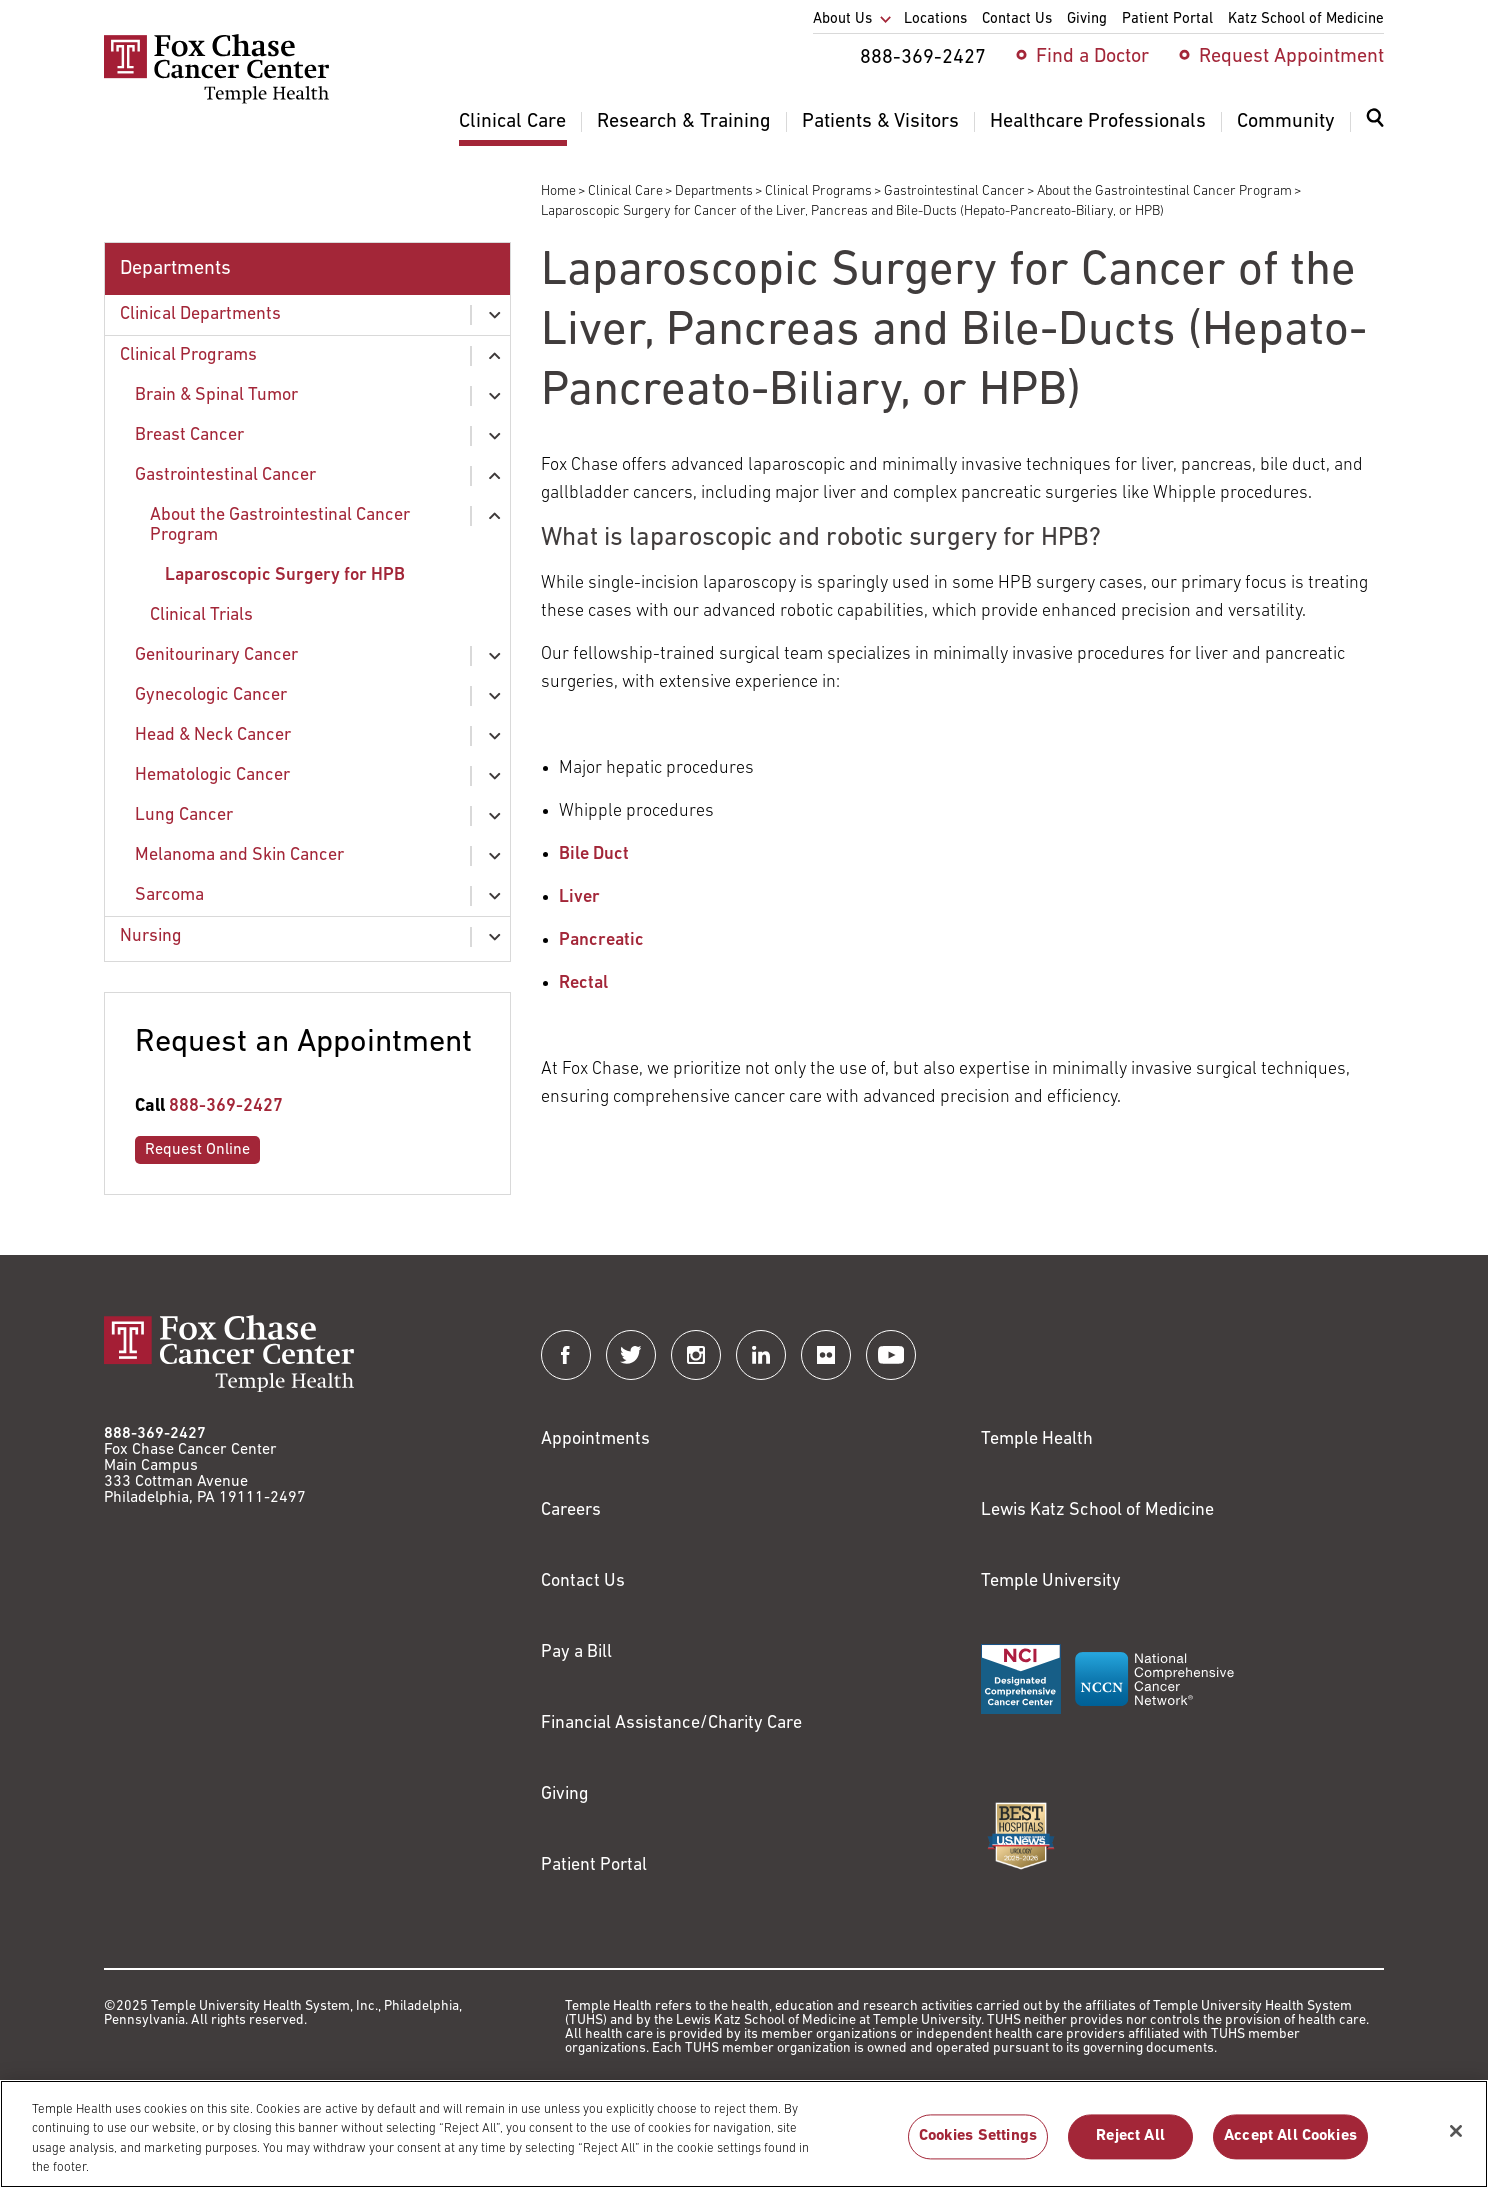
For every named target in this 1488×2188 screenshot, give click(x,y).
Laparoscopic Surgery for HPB (285, 575)
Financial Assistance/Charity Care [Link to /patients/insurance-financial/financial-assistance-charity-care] (671, 1723)
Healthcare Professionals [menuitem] (1098, 122)
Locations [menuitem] (935, 19)
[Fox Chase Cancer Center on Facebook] (566, 1355)
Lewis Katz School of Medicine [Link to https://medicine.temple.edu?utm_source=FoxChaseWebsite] (1097, 1510)
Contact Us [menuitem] (1017, 19)
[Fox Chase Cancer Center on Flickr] (826, 1355)
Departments (714, 191)
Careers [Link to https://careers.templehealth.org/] (571, 1510)
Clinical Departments (200, 314)
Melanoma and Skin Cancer (239, 855)
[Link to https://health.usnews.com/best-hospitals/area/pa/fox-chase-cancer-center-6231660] (1021, 1836)
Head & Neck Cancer (213, 735)
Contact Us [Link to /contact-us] (583, 1581)
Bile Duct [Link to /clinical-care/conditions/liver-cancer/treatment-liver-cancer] (594, 854)
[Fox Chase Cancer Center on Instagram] (696, 1355)
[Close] (1456, 2141)
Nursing (151, 936)
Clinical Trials (201, 615)
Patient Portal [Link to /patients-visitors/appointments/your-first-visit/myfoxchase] (594, 1865)
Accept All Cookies (1290, 2147)
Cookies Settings (978, 2147)
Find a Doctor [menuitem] (1092, 57)
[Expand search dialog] (1375, 122)
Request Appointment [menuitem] (1291, 57)
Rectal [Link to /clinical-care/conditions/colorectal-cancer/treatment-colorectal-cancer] (585, 983)
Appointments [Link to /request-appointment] (595, 1439)
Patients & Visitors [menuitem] (880, 122)
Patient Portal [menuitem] (1167, 19)
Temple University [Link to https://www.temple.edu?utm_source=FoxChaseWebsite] (1051, 1581)
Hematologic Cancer (212, 775)
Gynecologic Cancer (211, 695)
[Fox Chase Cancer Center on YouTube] (891, 1355)
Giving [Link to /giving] (565, 1794)
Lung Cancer (184, 815)
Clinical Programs (818, 191)
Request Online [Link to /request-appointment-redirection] (197, 1150)
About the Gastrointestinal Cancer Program (1164, 191)
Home (558, 191)
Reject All (1130, 2147)
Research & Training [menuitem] (684, 122)
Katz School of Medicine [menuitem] (1306, 19)
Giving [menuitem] (1087, 19)
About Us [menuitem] (842, 19)
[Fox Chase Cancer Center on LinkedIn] (761, 1355)
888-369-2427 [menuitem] (923, 58)
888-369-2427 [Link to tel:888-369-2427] (226, 1106)
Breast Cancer (189, 435)
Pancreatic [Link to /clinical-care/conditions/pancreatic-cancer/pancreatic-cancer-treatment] (601, 940)
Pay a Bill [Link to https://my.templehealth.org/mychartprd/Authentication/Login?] (576, 1652)
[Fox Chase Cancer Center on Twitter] (631, 1355)
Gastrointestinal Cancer (954, 191)
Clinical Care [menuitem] (512, 122)
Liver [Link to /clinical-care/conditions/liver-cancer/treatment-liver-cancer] (579, 897)
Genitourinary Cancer (216, 655)
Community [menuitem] (1286, 122)
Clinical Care (625, 191)
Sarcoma (169, 895)
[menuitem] (1375, 130)
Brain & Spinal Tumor (216, 395)
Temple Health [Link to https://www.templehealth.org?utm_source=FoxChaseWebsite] (1037, 1439)
